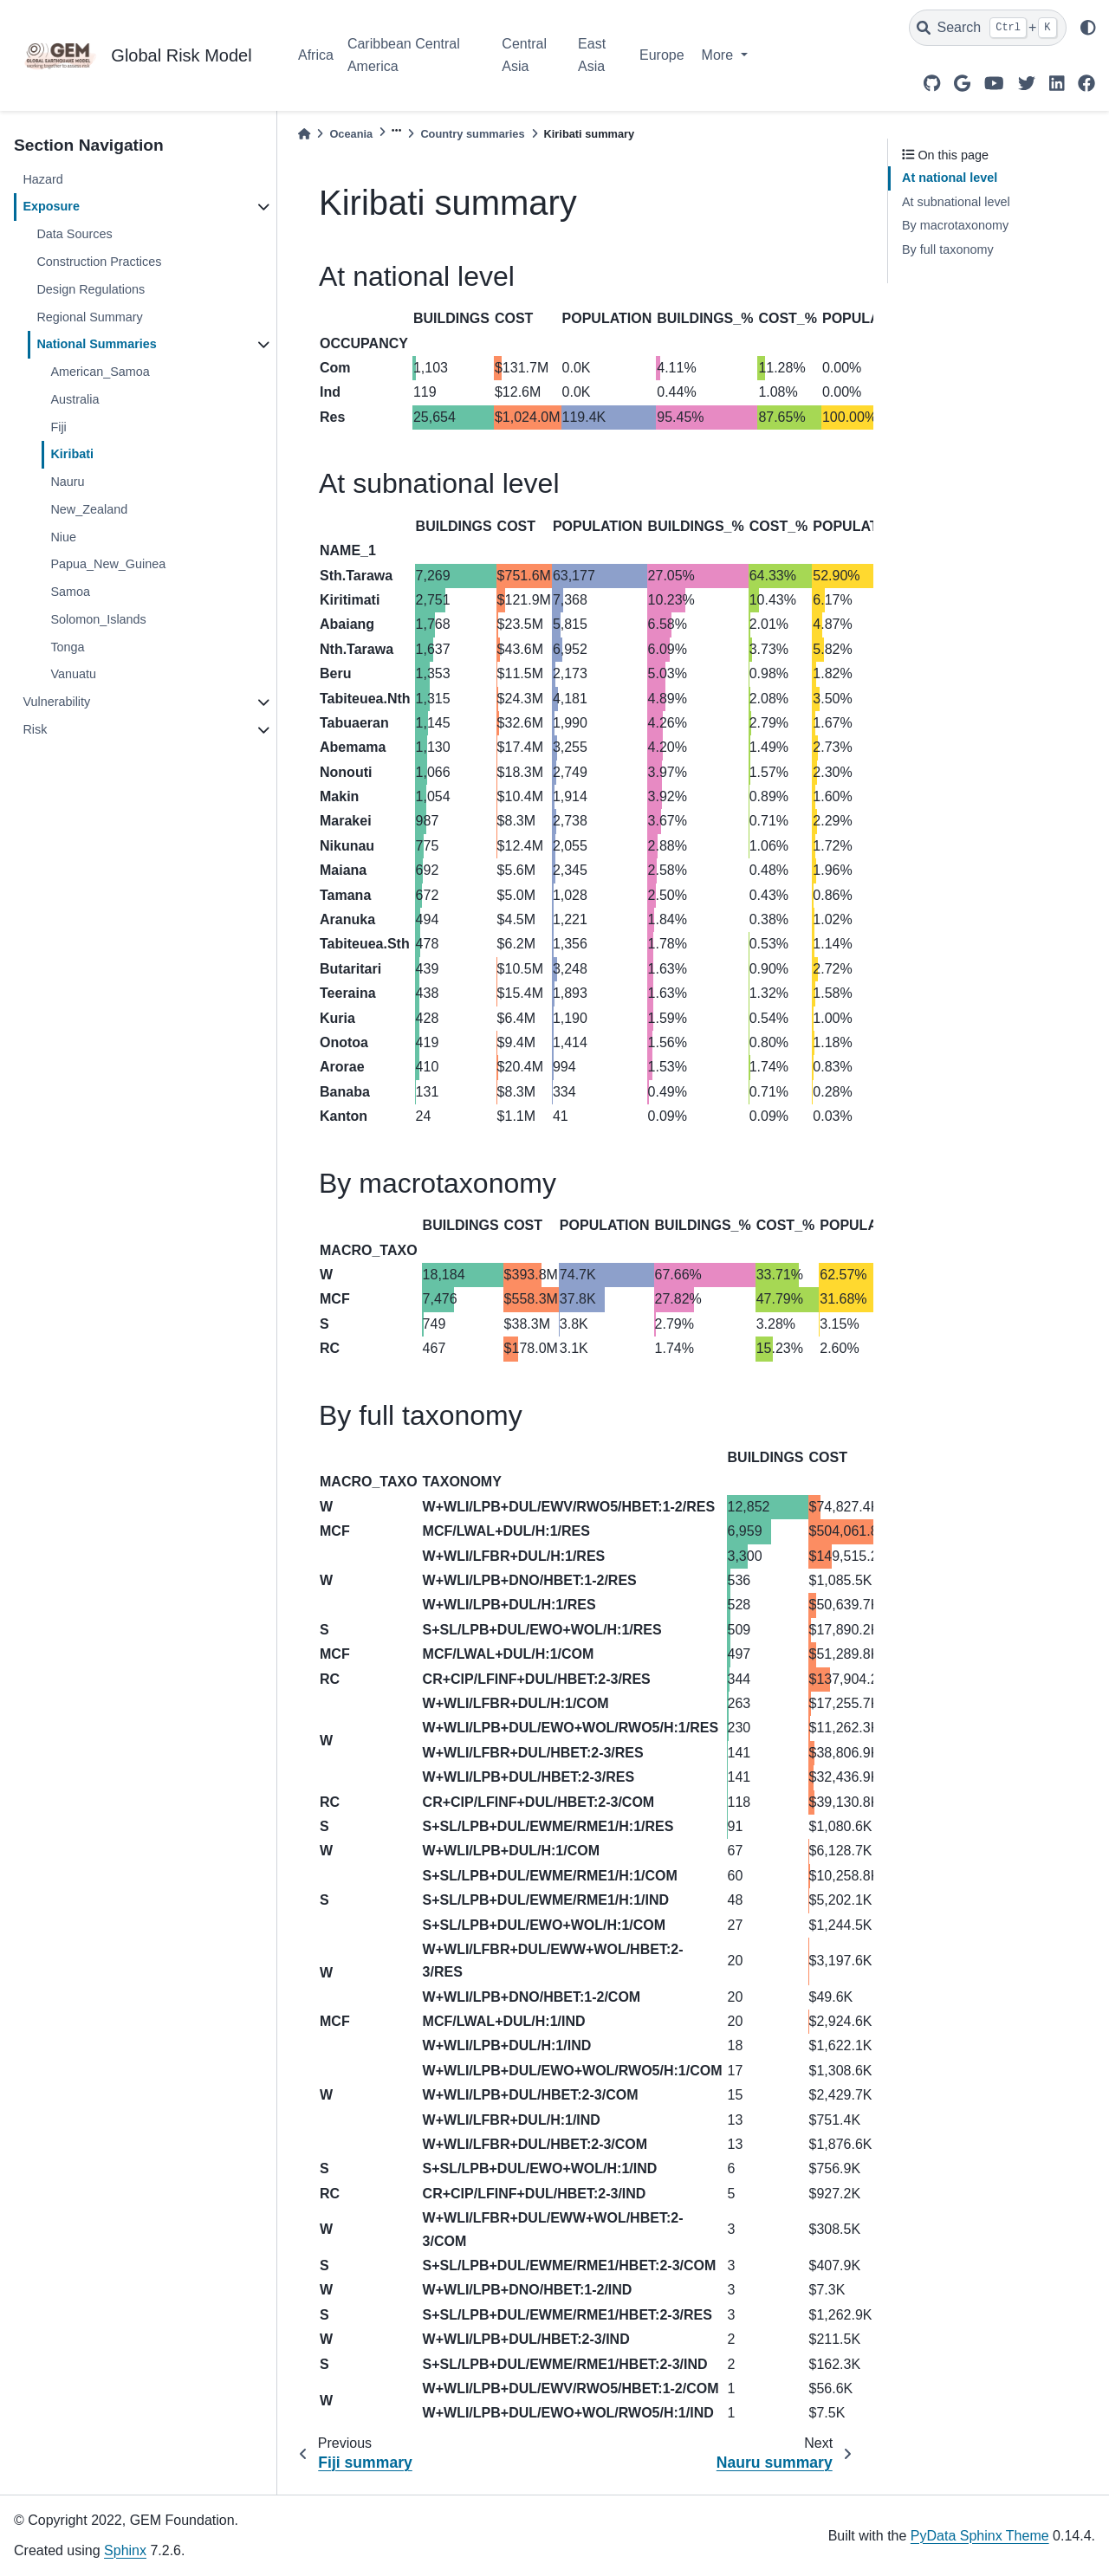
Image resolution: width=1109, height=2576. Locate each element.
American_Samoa (99, 372)
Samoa (70, 592)
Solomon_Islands (98, 619)
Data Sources (74, 234)
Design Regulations (90, 289)
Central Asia (524, 55)
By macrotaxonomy (955, 225)
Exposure (51, 206)
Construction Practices (98, 262)
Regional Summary (89, 317)
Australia (74, 399)
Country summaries (472, 133)
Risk (35, 729)
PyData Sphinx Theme (980, 2535)
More (719, 55)
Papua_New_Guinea (107, 564)
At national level (949, 177)
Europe (661, 55)
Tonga (67, 647)
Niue (63, 537)
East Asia (592, 55)
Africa (316, 55)
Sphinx (125, 2550)
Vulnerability (56, 702)
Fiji (58, 427)
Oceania (351, 133)
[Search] (988, 28)
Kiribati (72, 454)
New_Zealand (88, 509)
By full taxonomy (948, 249)
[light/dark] (1088, 27)
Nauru (67, 482)
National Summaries (96, 344)
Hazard (42, 179)
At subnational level (956, 202)
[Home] (304, 134)
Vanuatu (73, 674)
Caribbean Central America (403, 55)
